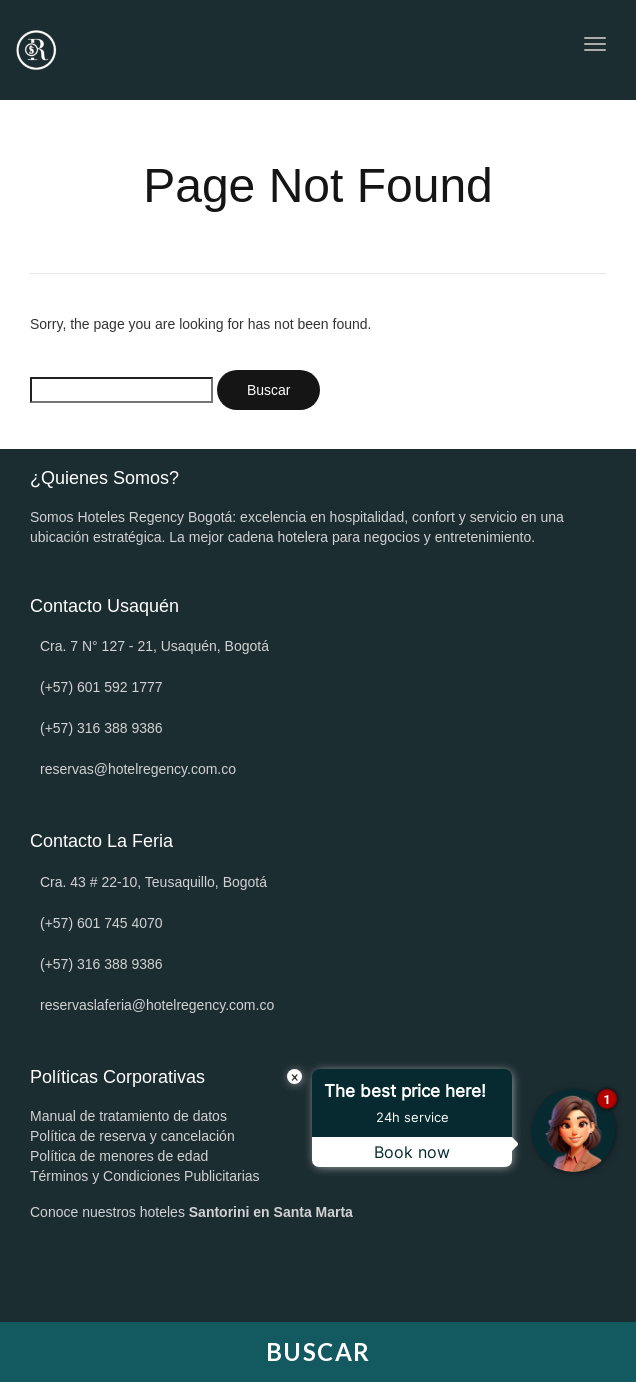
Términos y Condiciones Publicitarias (145, 1176)
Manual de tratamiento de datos (128, 1116)
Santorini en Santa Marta (271, 1212)
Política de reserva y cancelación (132, 1136)
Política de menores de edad (119, 1156)
